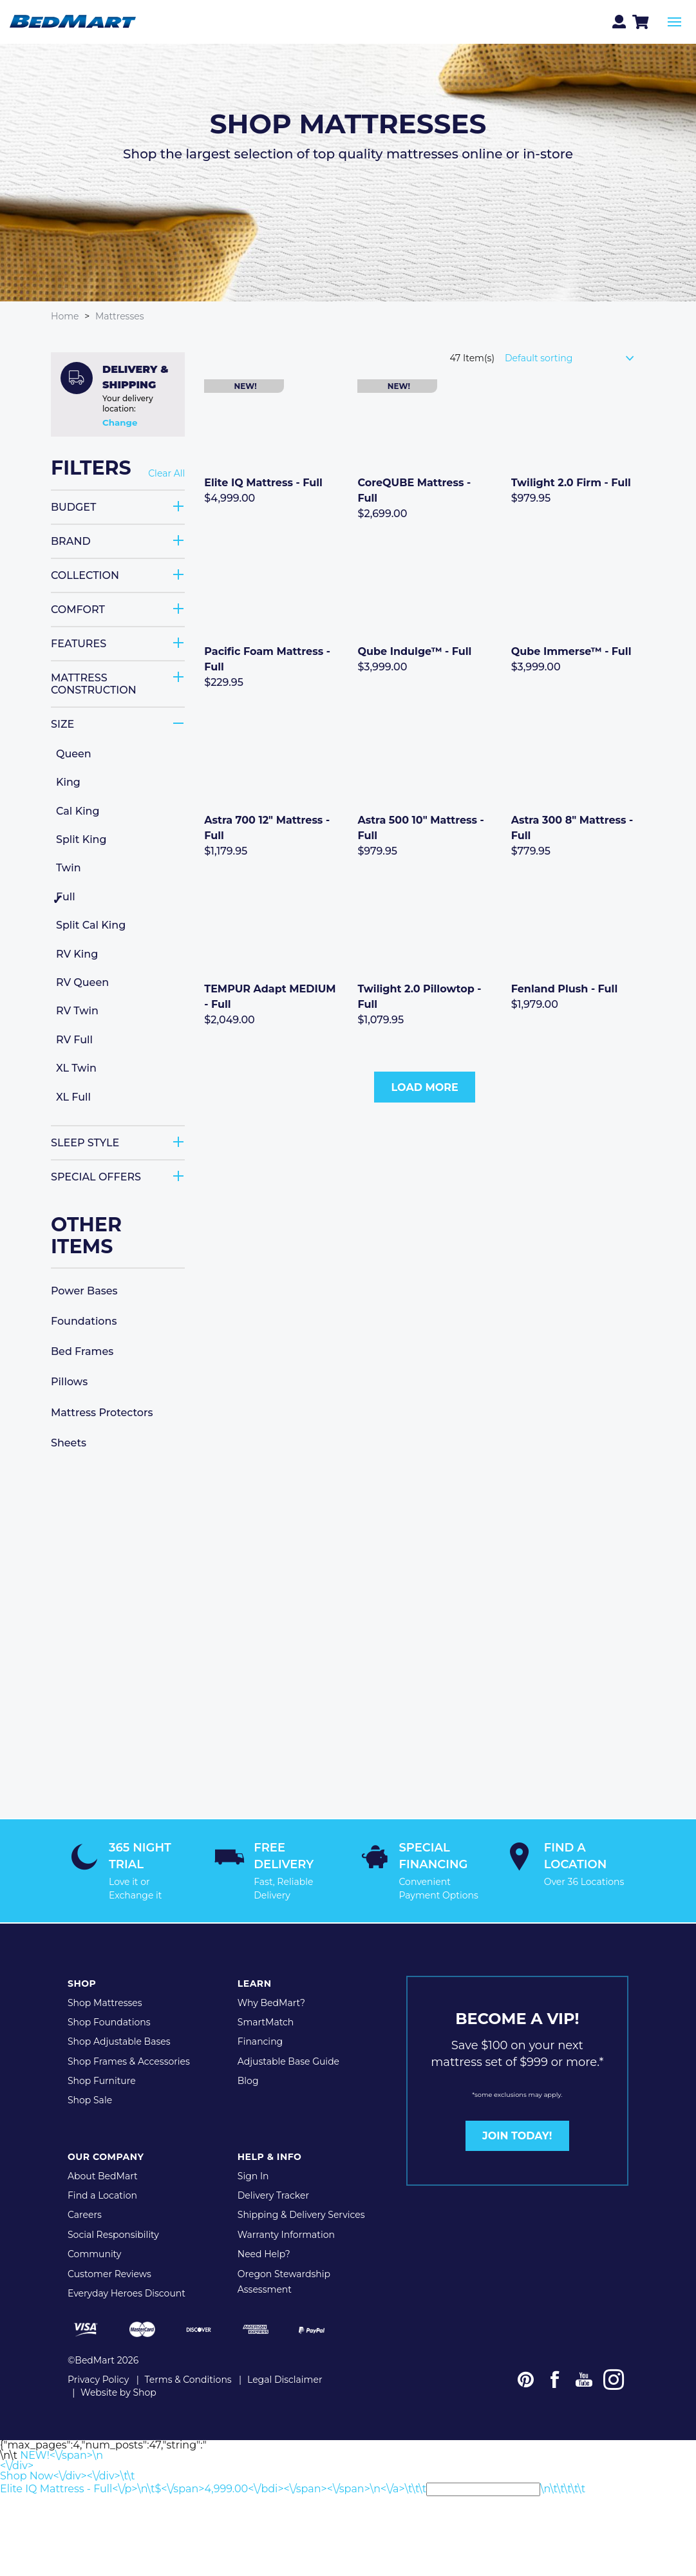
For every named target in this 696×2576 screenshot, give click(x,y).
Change (119, 422)
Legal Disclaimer (285, 2377)
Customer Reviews (109, 2272)
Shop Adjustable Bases (119, 2039)
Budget (73, 506)
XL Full (73, 1096)
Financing (260, 2039)
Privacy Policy (98, 2377)
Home (65, 316)
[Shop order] (575, 357)
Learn (255, 1981)
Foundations (84, 1320)
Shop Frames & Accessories (129, 2059)
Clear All (166, 473)
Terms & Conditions (188, 2377)
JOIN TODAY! (517, 2134)
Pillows (69, 1382)
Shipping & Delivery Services (301, 2213)
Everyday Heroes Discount (126, 2291)
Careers (85, 2213)
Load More (424, 1087)
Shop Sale (90, 2098)
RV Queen (82, 982)
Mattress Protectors (102, 1412)
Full (65, 896)
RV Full (74, 1039)
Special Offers (96, 1176)
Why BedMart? (271, 2000)
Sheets (68, 1442)
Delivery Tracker (273, 2193)
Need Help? (264, 2252)
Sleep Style (85, 1142)
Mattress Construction (93, 683)
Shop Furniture (102, 2079)
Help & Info (270, 2155)
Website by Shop (118, 2389)
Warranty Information (286, 2233)
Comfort (78, 609)
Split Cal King (91, 925)
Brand (71, 541)
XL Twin (76, 1067)
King (68, 782)
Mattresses (119, 316)
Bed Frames (82, 1351)
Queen (73, 753)
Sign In (253, 2174)
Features (78, 643)
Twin (68, 868)
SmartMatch (266, 2020)
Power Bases (84, 1290)
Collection (85, 575)
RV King (77, 953)
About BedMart (103, 2174)
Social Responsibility (113, 2233)
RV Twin (77, 1011)
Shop (82, 1981)
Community (94, 2252)
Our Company (106, 2155)
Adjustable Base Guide (288, 2059)
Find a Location (102, 2193)
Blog (248, 2079)
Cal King (78, 810)
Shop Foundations (109, 2020)
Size (62, 723)
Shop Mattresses (105, 2000)
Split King (81, 839)
